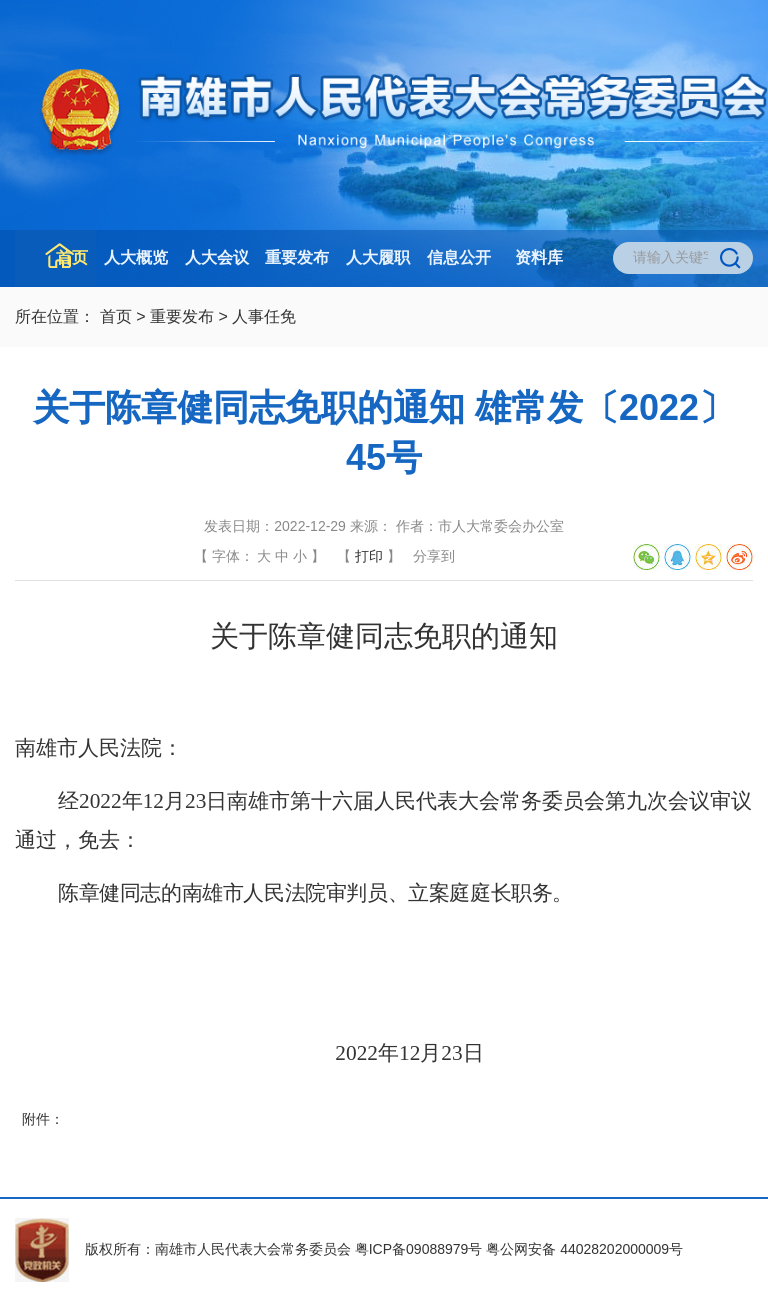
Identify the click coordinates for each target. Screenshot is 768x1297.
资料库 (539, 257)
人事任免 (264, 316)
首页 (72, 257)
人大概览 (136, 257)
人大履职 (378, 257)
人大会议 (217, 257)
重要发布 (297, 257)
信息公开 (459, 257)
